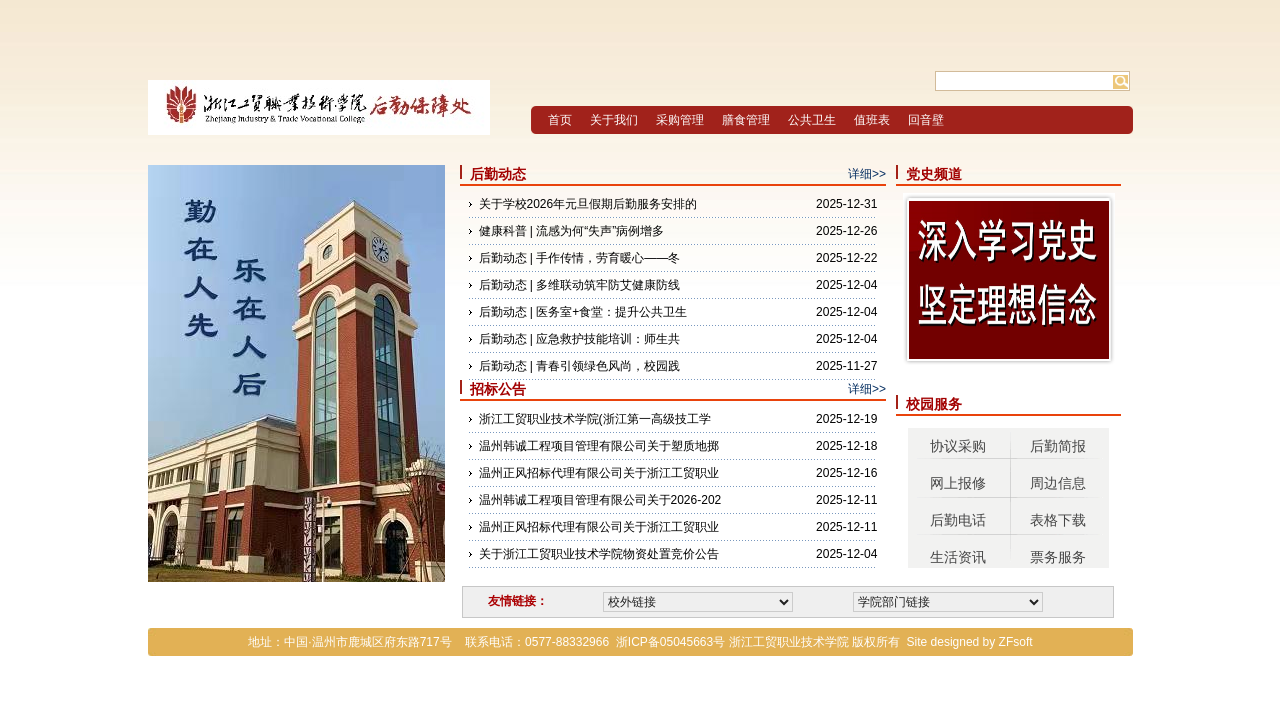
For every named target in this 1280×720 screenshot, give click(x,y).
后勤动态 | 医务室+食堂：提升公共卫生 (583, 312)
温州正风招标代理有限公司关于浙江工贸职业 (599, 473)
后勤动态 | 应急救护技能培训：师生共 (580, 339)
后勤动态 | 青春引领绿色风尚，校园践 (580, 366)
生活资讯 (958, 557)
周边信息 (1058, 483)
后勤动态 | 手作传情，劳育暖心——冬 (580, 258)
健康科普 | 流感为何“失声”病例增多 (572, 231)
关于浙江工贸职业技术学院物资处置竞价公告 (599, 554)
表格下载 (1058, 520)
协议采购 (958, 446)
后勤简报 (1058, 446)
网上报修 (958, 483)
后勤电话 (958, 520)
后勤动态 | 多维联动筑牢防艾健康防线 (580, 285)
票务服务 (1058, 557)
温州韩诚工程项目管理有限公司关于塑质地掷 (599, 446)
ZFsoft (1016, 642)
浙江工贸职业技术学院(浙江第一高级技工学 (595, 419)
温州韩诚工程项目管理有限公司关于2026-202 (600, 500)
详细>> (867, 174)
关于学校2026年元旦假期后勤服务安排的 (588, 204)
